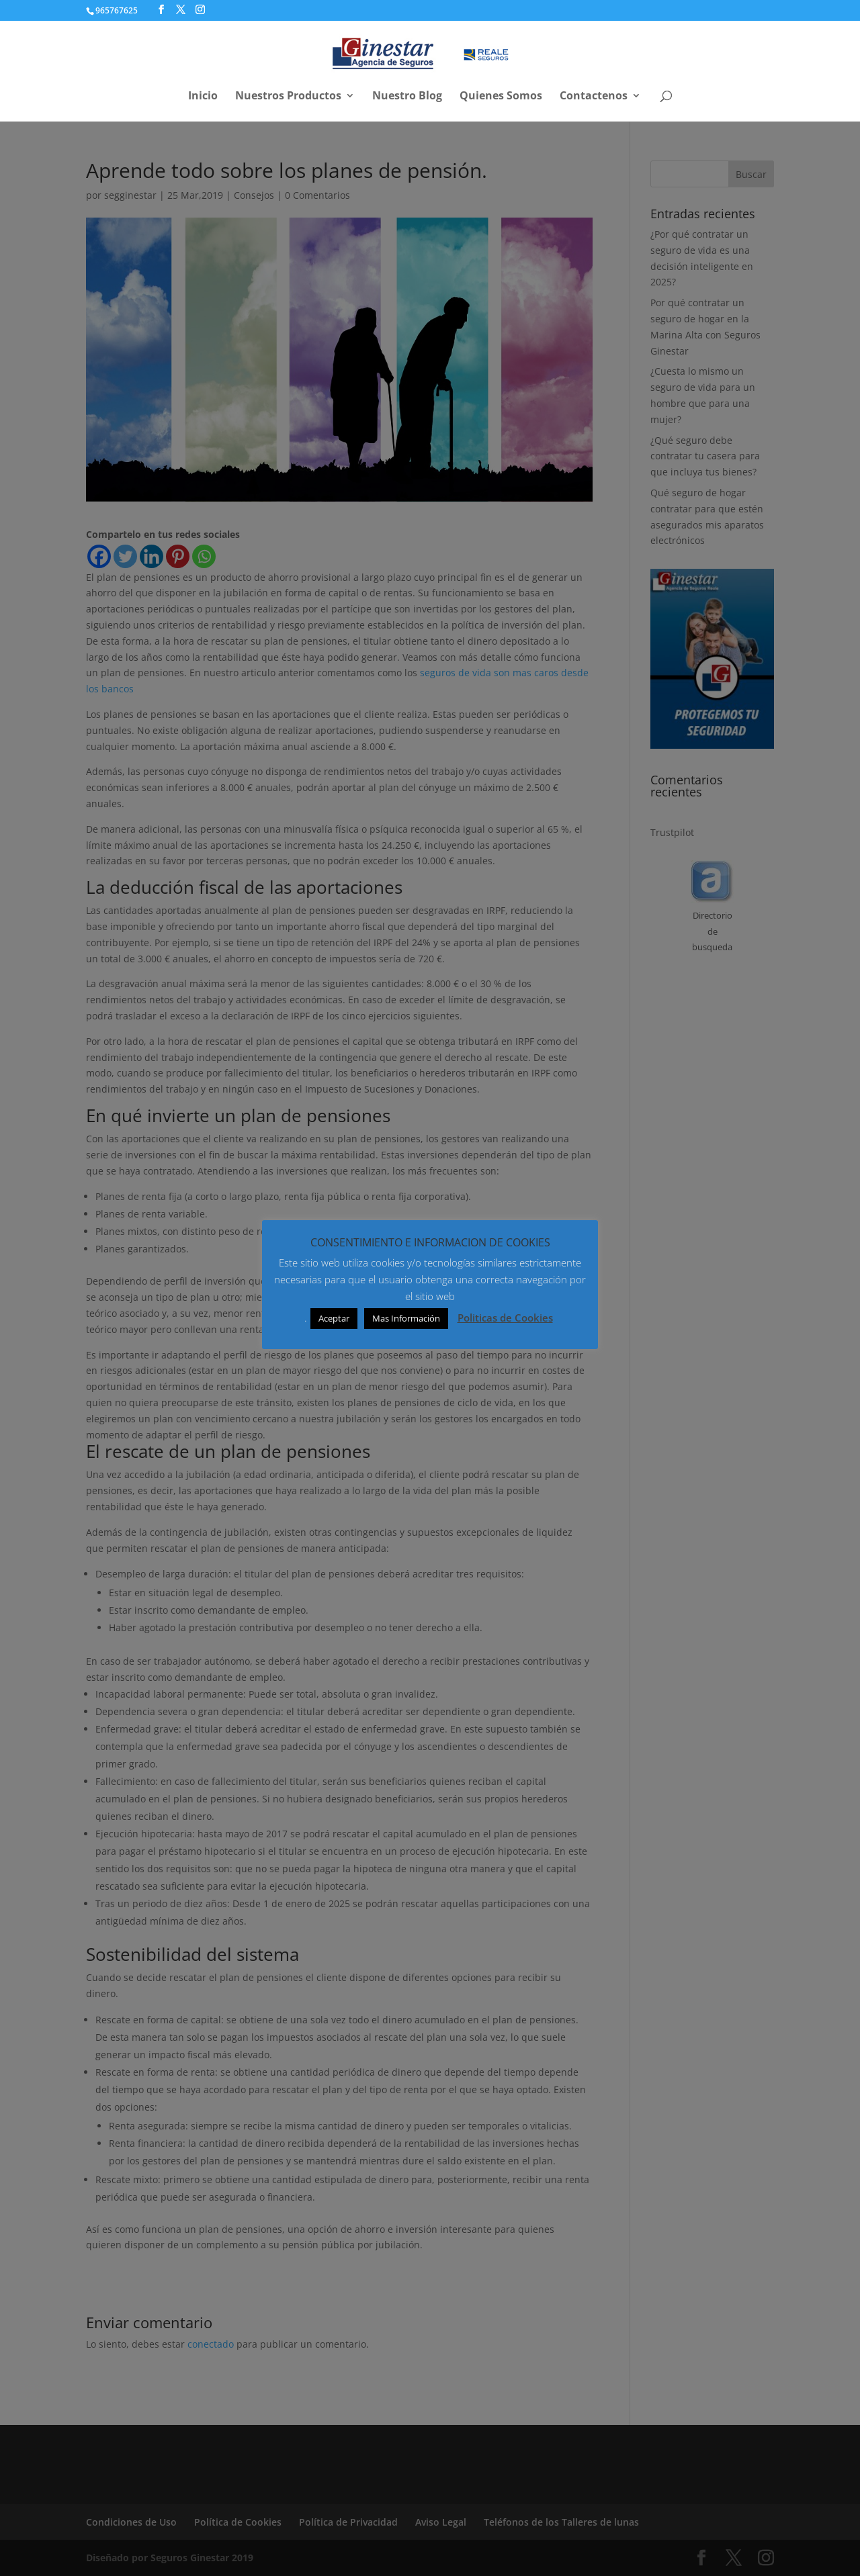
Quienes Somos (501, 97)
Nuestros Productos (288, 97)
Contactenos (594, 97)
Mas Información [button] (406, 1318)
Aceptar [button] (333, 1318)
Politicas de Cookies (505, 1317)
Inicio (203, 97)
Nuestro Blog (407, 97)
